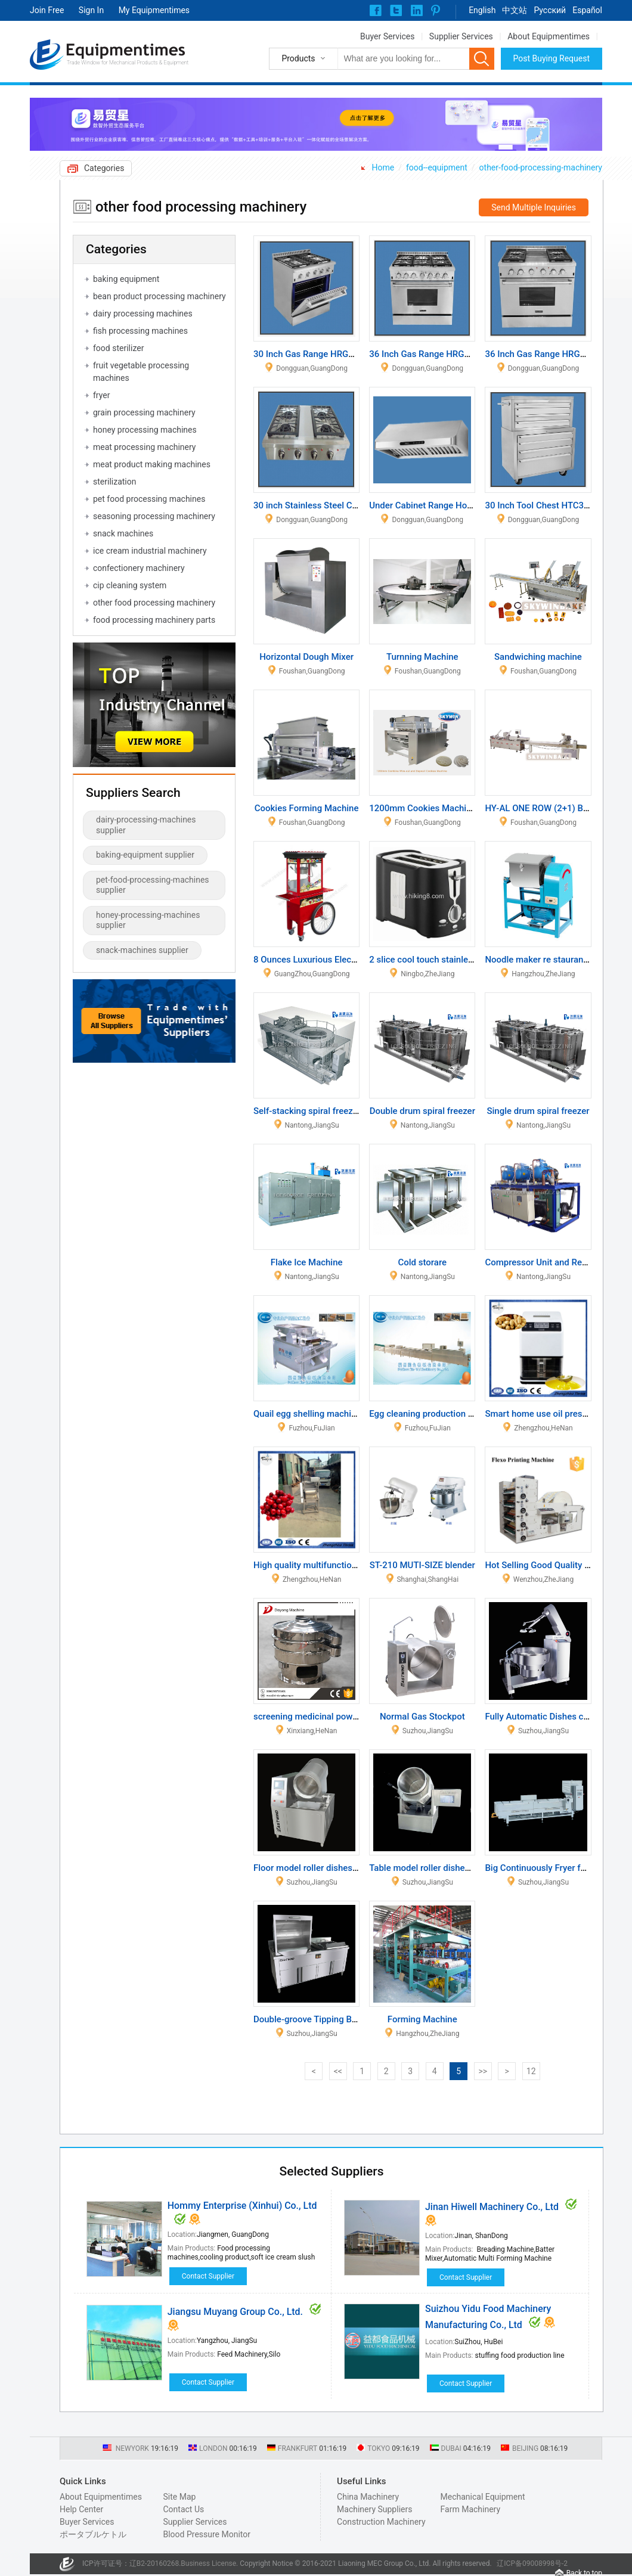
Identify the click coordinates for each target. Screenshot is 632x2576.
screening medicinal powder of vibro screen (340, 1716)
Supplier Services (461, 36)
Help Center (81, 2509)
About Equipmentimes (548, 36)
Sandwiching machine (538, 656)
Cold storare (422, 1262)
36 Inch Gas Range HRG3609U (545, 354)
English (482, 10)
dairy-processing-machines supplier (146, 825)
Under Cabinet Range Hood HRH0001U (446, 505)
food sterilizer (118, 348)
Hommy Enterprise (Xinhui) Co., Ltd (242, 2205)
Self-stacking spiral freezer (307, 1111)
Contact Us (183, 2509)
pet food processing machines (149, 499)
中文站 (514, 10)
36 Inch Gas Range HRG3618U (429, 354)
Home (382, 167)
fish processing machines (140, 331)
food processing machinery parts (154, 620)
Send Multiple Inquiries (533, 207)
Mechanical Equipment (483, 2496)
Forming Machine (422, 2019)
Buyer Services (387, 36)
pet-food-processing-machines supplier (152, 885)
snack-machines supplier (142, 950)
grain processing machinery (144, 412)
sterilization (114, 481)
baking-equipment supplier (145, 854)
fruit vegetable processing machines (141, 372)
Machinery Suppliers (374, 2509)
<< (338, 2071)
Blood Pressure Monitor (206, 2534)
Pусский (550, 10)
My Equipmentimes (154, 10)
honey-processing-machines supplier (148, 920)
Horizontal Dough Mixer (306, 656)
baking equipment (126, 279)
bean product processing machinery (159, 296)
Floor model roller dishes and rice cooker (334, 1868)
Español (587, 10)
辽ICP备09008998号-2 (532, 2563)
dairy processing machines (143, 313)
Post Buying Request (551, 58)
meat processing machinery (144, 447)
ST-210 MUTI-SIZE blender (422, 1565)
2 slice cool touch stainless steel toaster (449, 959)
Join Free (47, 10)
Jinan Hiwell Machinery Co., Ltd (492, 2206)
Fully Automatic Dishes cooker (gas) (556, 1716)
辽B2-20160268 (154, 2563)
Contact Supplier (208, 2276)
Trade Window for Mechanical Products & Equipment (127, 63)
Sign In (91, 10)
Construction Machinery (381, 2522)
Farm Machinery (471, 2509)
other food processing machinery (154, 602)
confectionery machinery (139, 568)
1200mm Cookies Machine (422, 808)
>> (482, 2071)
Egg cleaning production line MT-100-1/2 (450, 1413)
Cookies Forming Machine (307, 808)
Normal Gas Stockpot (422, 1716)
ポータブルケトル (93, 2534)
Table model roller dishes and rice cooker (451, 1868)
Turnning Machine (422, 656)
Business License (208, 2563)
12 (531, 2071)
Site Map (179, 2496)
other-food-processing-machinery (540, 167)
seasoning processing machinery (154, 516)
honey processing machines (145, 429)
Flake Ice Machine (307, 1262)
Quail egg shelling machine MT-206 (323, 1413)
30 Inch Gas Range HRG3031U (313, 354)
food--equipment (436, 167)
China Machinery (368, 2496)
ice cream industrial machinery (150, 550)
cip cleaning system (129, 585)
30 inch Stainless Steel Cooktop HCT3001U (339, 505)
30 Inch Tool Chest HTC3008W (545, 505)
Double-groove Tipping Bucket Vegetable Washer (350, 2019)
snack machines (123, 533)
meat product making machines (151, 464)
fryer (101, 395)
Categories (104, 168)
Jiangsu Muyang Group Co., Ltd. (235, 2311)
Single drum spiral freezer (538, 1111)
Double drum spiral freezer (422, 1111)
